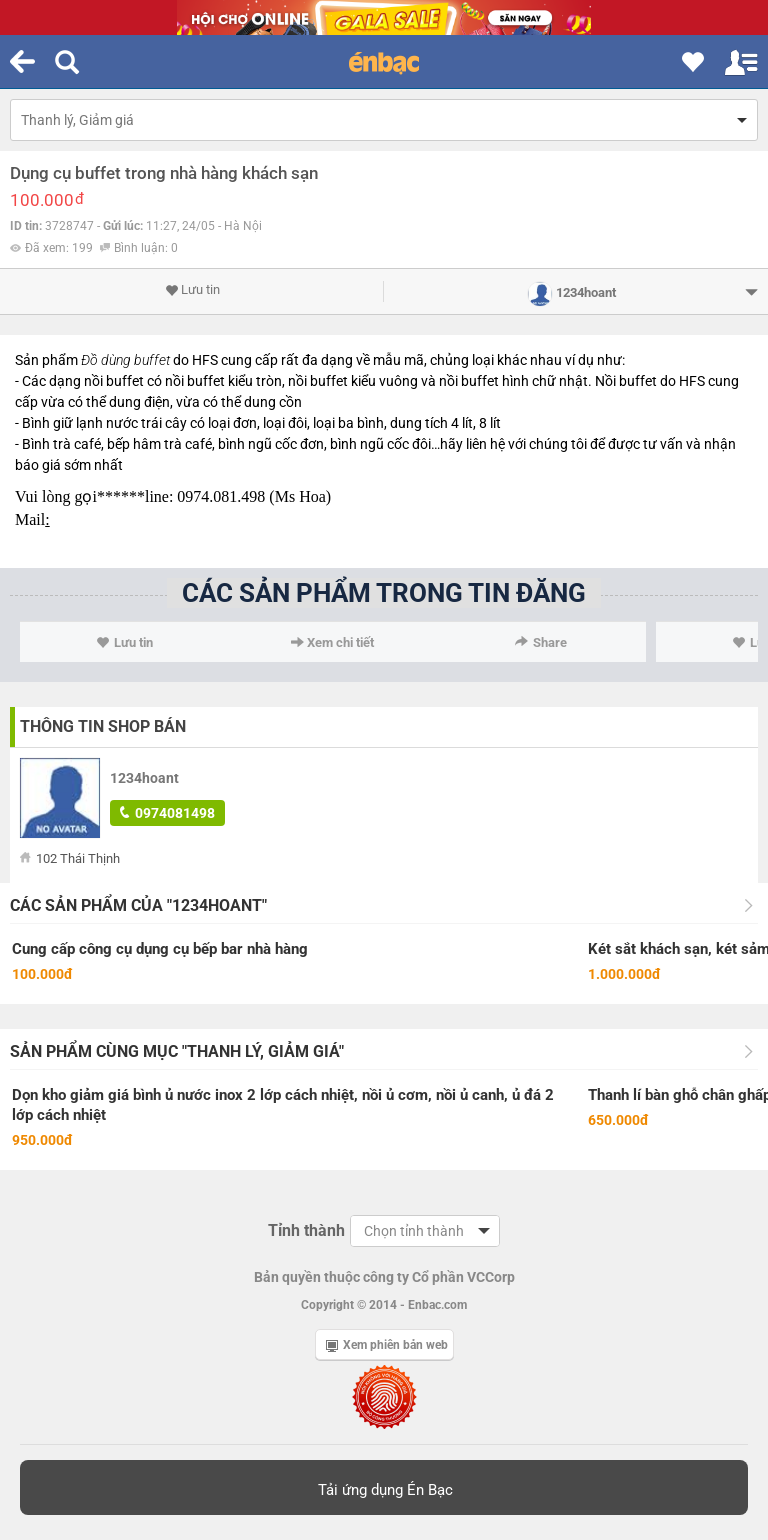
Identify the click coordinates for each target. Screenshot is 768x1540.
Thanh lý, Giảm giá (77, 120)
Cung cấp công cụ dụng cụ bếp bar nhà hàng (160, 949)
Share (541, 642)
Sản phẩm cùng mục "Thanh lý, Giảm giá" (177, 1051)
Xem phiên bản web (387, 1345)
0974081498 (167, 813)
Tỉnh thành (306, 1230)
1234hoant (144, 778)
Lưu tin (192, 290)
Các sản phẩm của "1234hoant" (138, 905)
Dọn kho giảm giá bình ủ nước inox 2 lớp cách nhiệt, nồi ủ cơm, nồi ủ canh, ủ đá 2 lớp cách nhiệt (283, 1105)
